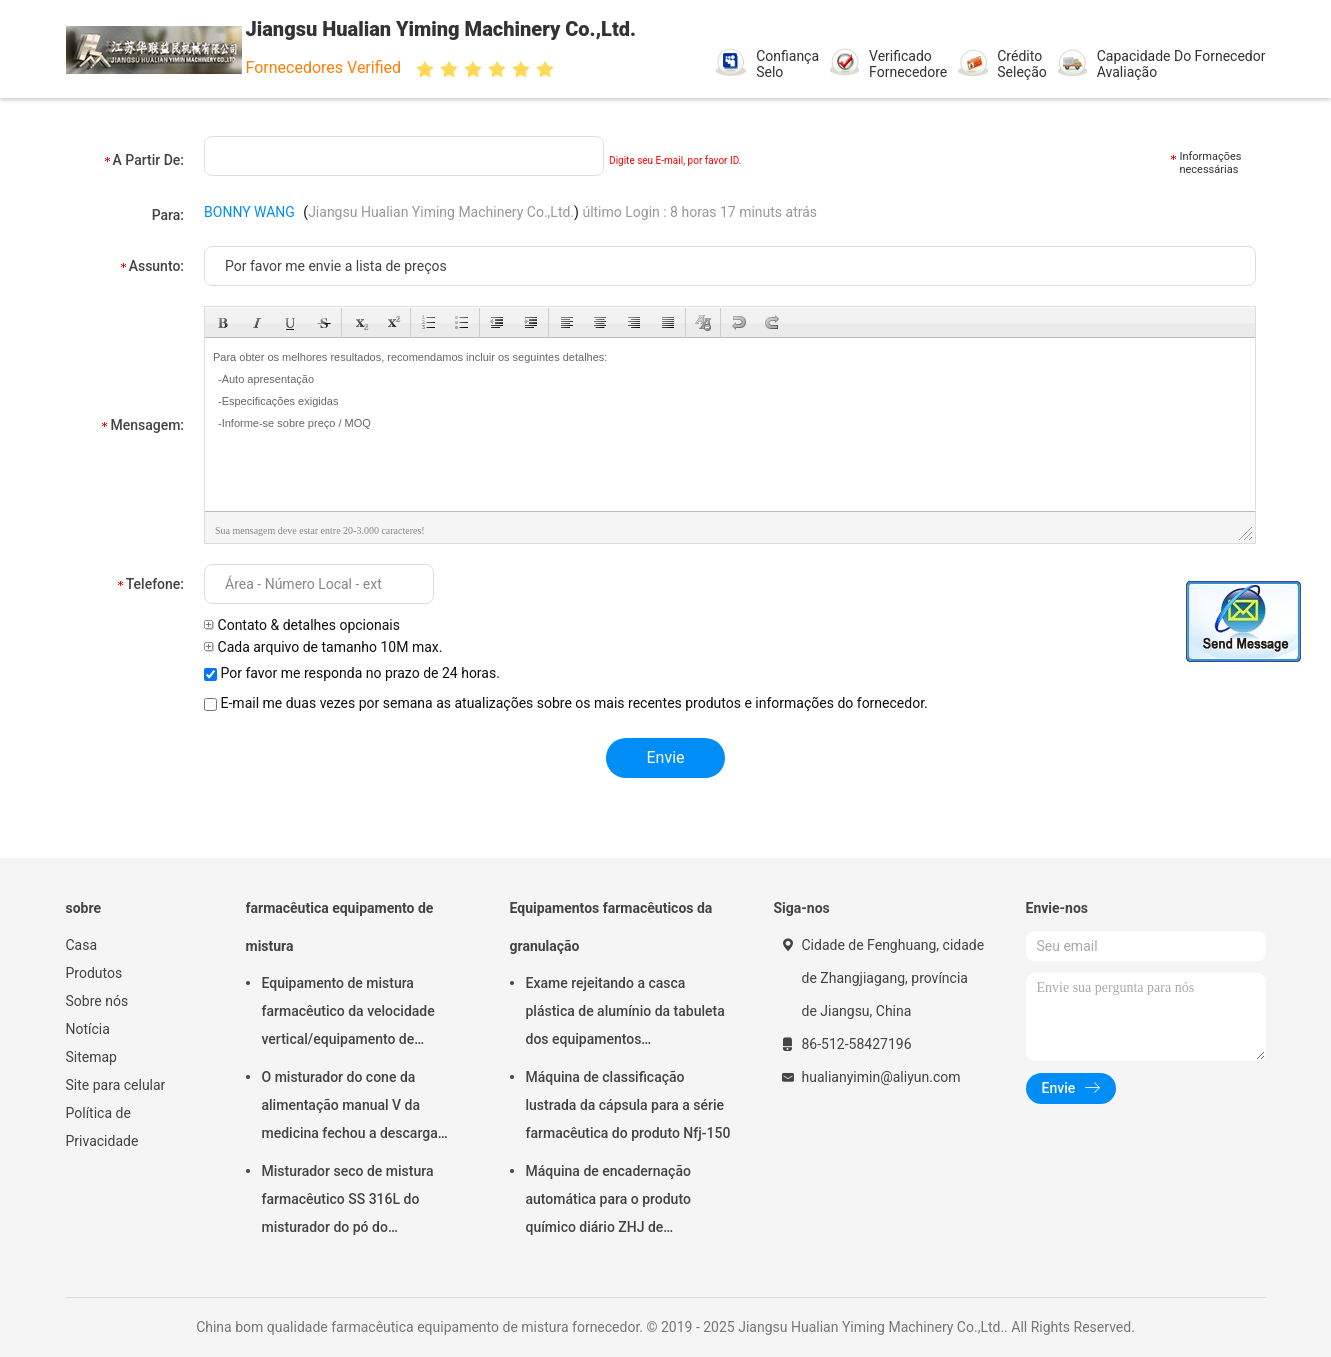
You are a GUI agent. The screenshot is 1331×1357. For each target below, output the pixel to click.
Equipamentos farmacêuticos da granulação (611, 927)
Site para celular (116, 1085)
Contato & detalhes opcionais (302, 625)
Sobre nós (97, 1001)
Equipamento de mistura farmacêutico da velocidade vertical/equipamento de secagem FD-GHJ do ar (348, 1014)
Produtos (94, 973)
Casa (82, 945)
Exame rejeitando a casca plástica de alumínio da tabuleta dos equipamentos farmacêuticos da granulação (625, 1014)
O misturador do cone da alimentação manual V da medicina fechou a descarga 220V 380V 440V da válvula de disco (357, 1108)
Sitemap (91, 1057)
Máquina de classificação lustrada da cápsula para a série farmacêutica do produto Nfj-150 (628, 1105)
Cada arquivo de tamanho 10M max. (323, 647)
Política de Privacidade (102, 1127)
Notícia (88, 1029)
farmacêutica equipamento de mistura (340, 927)
